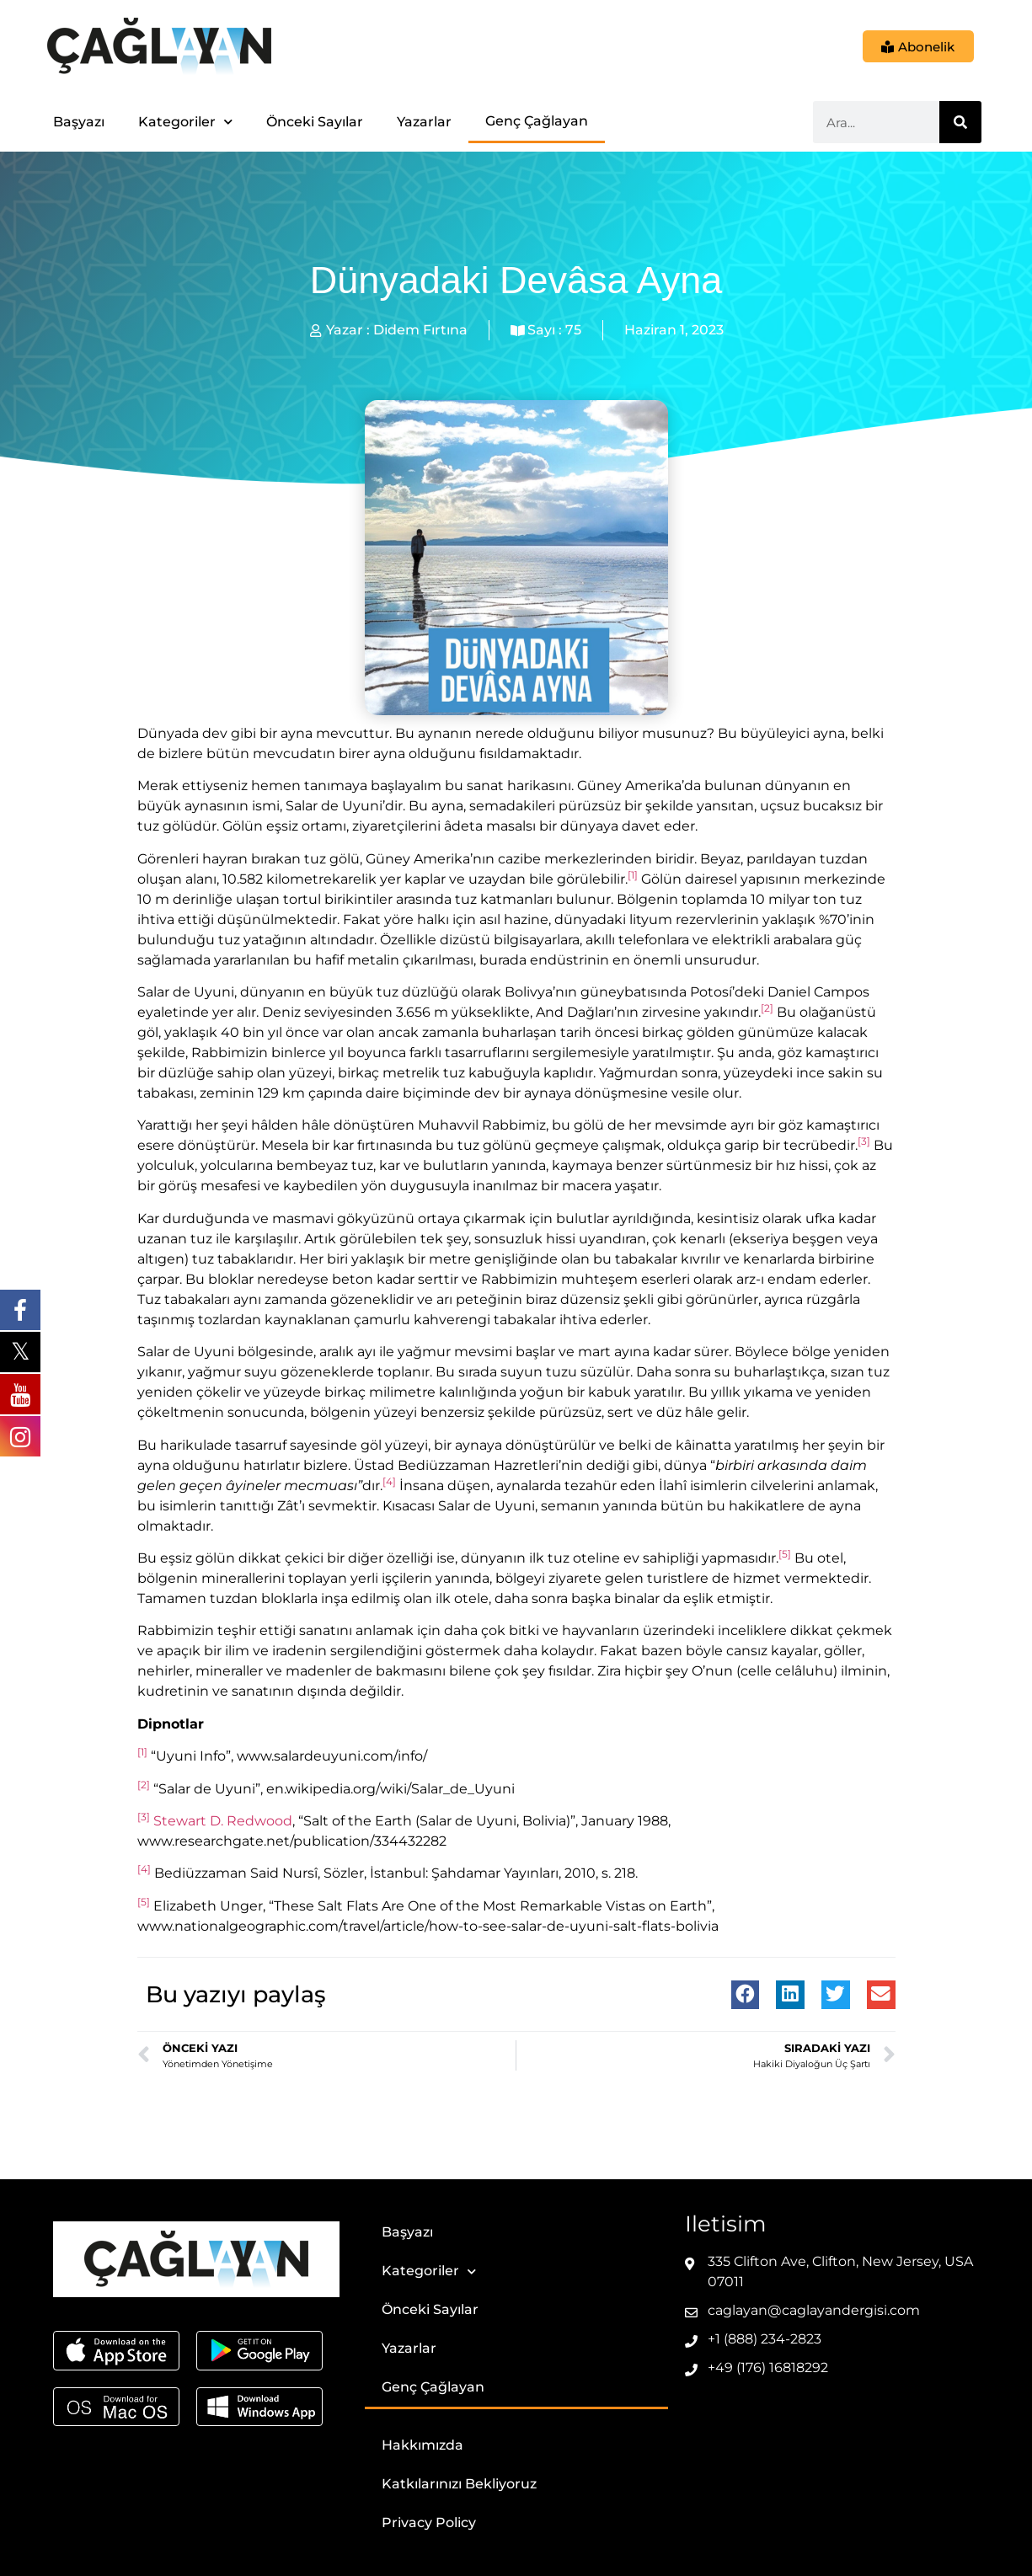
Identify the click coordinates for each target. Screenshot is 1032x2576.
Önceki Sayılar (314, 122)
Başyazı (78, 122)
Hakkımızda (422, 2445)
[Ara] (960, 122)
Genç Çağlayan (536, 121)
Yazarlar (424, 122)
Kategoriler (185, 122)
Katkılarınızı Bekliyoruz (459, 2484)
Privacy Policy (429, 2523)
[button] (745, 1994)
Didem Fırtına (420, 330)
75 (573, 330)
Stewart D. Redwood (222, 1821)
